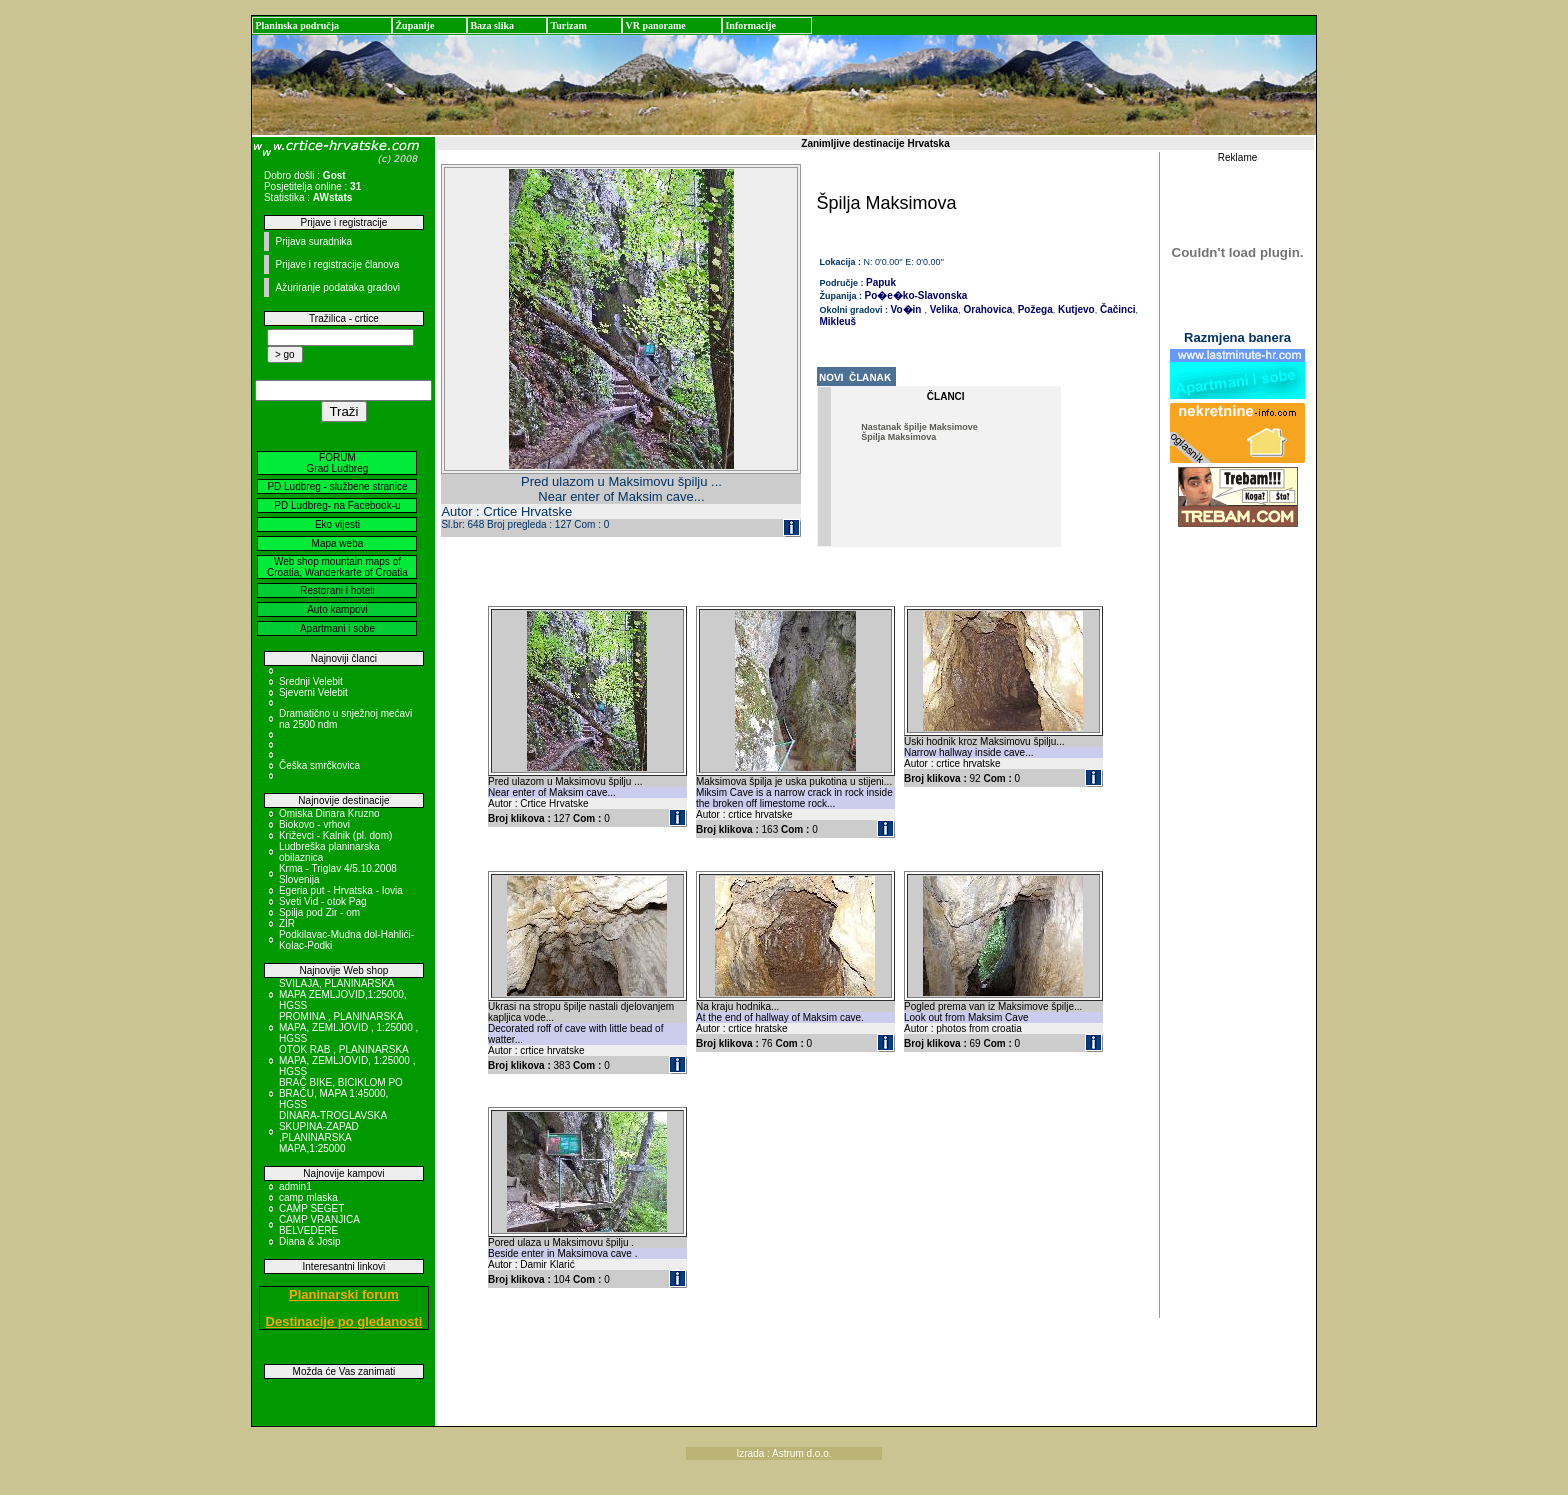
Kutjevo (1074, 309)
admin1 (295, 1186)
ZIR (287, 923)
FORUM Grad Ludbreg (338, 463)
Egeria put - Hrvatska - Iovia (341, 890)
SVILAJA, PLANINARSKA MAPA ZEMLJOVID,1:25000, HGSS (343, 994)
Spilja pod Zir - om (319, 912)
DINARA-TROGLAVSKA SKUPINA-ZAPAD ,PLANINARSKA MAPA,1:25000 (333, 1132)
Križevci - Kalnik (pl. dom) (335, 835)
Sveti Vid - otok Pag (323, 901)
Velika (942, 309)
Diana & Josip (310, 1241)
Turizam (568, 25)
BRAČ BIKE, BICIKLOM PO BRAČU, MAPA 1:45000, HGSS (341, 1093)
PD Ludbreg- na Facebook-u (337, 505)
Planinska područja (297, 25)
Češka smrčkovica (319, 765)
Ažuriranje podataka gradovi (337, 287)
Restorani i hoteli (337, 590)
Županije (414, 25)
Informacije (750, 25)
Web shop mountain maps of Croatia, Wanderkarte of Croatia (337, 567)
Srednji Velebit (311, 681)
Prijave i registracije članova (337, 264)
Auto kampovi (337, 609)
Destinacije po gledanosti (344, 1321)
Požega (1034, 309)
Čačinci (1116, 309)
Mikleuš (838, 321)
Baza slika (492, 25)
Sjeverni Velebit (313, 692)
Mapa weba (338, 543)
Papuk (881, 282)
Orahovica (987, 309)
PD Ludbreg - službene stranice (337, 486)
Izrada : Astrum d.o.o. (783, 1453)
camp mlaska (308, 1197)
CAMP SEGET (311, 1208)
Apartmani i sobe (337, 628)
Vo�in (906, 309)
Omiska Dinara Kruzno (329, 813)
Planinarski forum (344, 1294)
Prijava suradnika (313, 241)
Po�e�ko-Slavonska (916, 295)
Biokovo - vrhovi (314, 824)
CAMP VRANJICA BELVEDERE (319, 1225)
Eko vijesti (337, 524)
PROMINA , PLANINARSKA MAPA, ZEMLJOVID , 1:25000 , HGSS (348, 1027)
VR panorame (655, 25)
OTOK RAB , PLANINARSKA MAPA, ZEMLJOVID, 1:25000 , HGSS (347, 1060)
